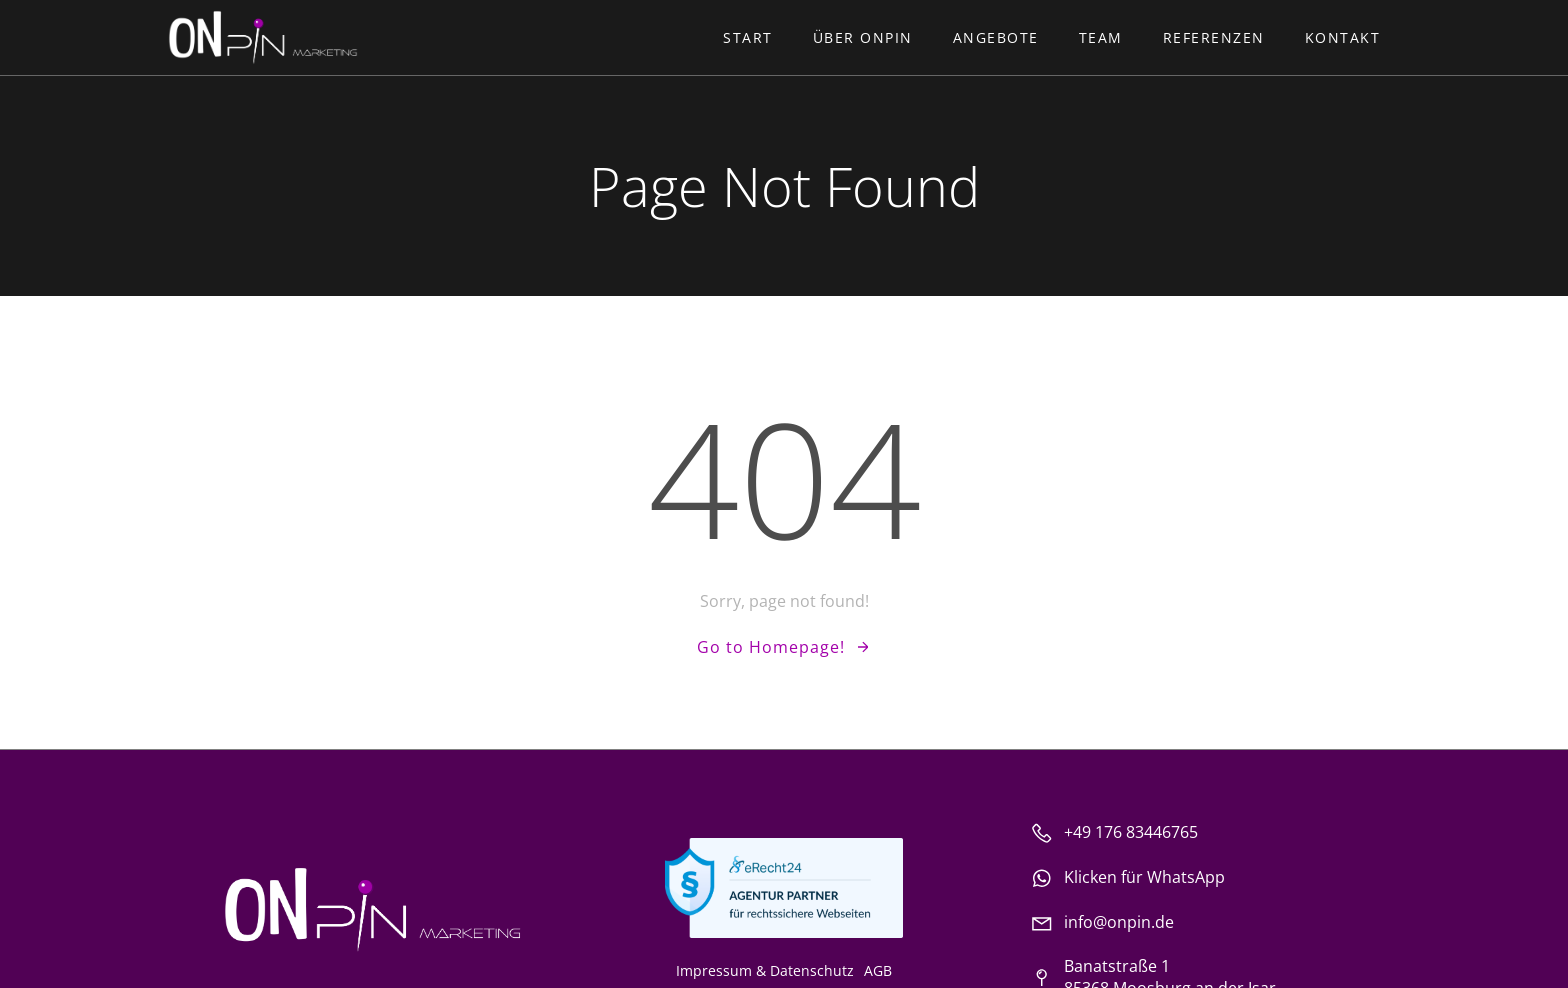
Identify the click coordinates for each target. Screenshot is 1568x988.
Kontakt (1343, 37)
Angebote (996, 37)
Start (748, 37)
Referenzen (1214, 37)
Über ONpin (863, 37)
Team (1101, 37)
